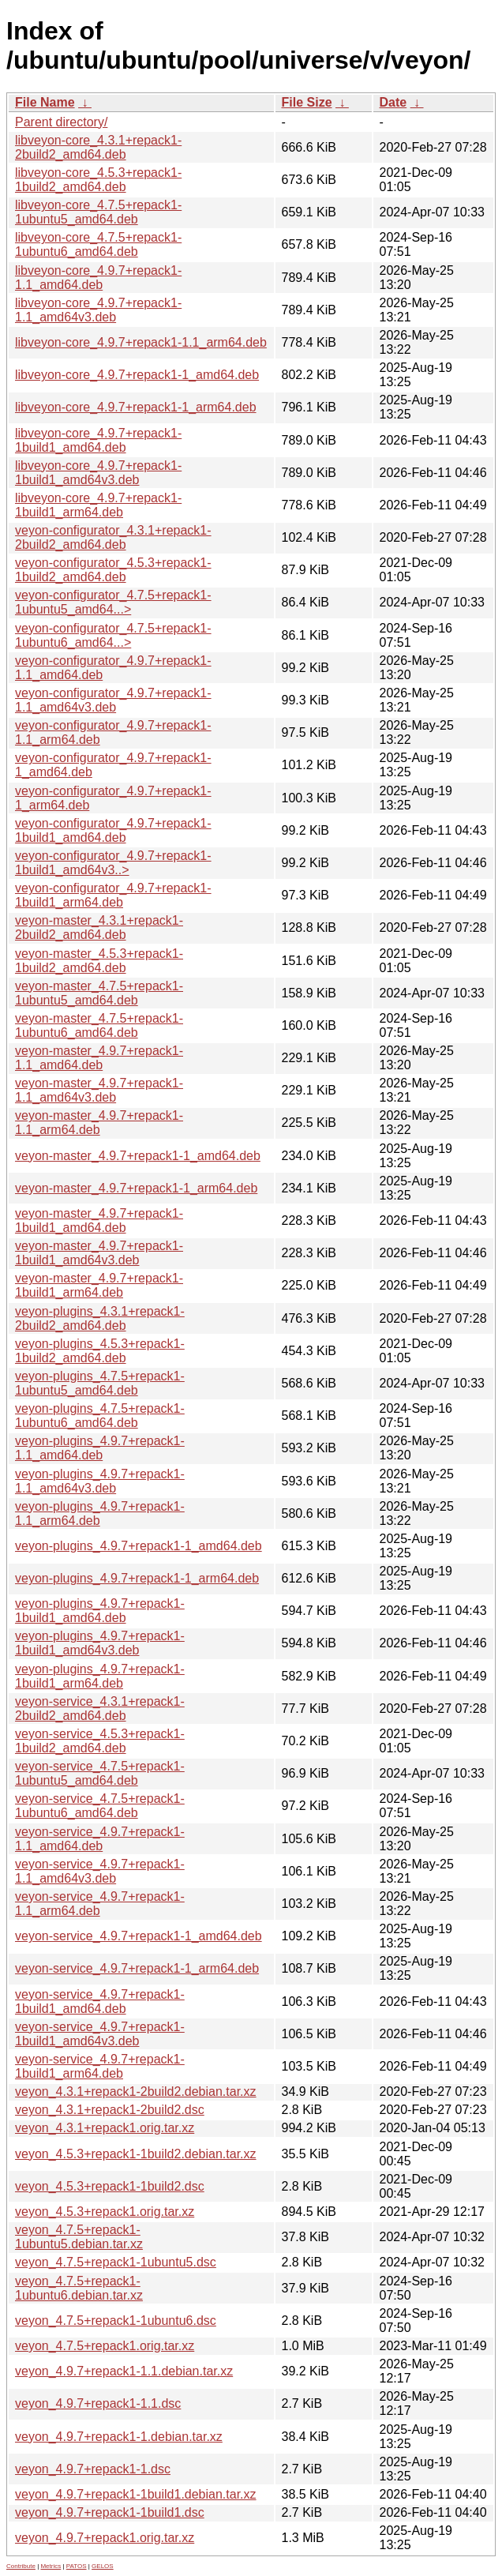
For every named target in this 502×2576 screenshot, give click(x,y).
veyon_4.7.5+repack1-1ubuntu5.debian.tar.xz (79, 2237)
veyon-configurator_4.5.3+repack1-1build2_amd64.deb (113, 570)
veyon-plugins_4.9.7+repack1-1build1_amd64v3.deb (100, 1643)
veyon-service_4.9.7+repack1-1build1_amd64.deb (100, 2001)
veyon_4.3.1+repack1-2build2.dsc (109, 2109)
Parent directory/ (61, 122)
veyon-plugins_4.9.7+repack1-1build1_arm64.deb (100, 1676)
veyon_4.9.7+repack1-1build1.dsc (109, 2512)
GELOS (103, 2566)
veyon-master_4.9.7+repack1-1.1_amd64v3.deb (99, 1090)
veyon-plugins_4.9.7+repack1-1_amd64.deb (138, 1546)
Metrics (50, 2566)
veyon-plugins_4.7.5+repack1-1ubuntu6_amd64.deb (100, 1415)
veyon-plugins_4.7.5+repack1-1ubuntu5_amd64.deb (100, 1383)
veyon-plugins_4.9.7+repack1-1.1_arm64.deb (100, 1513)
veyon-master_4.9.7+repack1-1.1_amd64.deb (99, 1058)
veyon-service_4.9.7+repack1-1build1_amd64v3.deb (100, 2034)
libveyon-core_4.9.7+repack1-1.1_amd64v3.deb (98, 310)
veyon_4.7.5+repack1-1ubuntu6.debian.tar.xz (79, 2288)
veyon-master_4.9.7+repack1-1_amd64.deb (137, 1155)
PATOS (76, 2566)
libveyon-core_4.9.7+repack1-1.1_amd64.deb (98, 277)
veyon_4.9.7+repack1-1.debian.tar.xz (119, 2436)
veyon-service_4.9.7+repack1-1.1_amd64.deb (100, 1839)
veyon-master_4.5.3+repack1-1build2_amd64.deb (99, 960)
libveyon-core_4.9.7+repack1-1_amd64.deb (137, 374)
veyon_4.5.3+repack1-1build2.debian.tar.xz (136, 2154)
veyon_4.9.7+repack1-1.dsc (92, 2469)
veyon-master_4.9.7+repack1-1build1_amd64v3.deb (99, 1253)
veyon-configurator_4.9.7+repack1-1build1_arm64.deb (113, 895)
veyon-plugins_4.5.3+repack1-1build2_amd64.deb (100, 1351)
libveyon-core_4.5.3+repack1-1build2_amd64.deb (98, 179)
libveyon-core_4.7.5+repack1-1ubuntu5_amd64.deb (98, 212)
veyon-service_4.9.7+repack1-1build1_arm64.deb (100, 2066)
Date (393, 102)
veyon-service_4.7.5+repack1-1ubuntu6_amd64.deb (100, 1805)
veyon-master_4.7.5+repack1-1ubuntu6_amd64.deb (99, 1025)
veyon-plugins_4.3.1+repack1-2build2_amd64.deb (100, 1318)
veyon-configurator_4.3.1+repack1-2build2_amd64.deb (113, 537)
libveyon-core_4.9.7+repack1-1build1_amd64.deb (98, 440)
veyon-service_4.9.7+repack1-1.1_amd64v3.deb (100, 1871)
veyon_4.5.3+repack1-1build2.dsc (109, 2186)
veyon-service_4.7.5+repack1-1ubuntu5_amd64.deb (100, 1773)
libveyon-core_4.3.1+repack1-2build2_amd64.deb (98, 147)
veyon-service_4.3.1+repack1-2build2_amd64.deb (100, 1708)
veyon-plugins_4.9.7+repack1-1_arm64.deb (137, 1578)
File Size (307, 102)
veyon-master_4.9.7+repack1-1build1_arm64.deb (99, 1285)
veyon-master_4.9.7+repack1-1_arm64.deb (136, 1188)
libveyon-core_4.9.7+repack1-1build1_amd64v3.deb (98, 472)
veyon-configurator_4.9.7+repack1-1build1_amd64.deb (113, 830)
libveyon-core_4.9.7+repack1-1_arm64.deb (136, 407)
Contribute (21, 2566)
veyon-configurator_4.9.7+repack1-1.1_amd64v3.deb (113, 700)
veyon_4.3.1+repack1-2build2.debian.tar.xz (136, 2091)
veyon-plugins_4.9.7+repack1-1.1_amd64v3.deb (100, 1481)
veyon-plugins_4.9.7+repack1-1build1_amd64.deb (100, 1610)
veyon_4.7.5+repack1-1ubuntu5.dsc (115, 2262)
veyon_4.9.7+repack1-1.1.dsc (98, 2403)
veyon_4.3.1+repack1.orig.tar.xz (104, 2128)
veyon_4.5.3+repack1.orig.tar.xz (104, 2211)
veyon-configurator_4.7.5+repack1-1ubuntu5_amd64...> (113, 602)
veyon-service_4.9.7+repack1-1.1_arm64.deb (100, 1903)
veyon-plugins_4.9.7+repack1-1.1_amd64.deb (100, 1448)
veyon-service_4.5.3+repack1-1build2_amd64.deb (100, 1741)
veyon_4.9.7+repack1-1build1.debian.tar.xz (136, 2494)
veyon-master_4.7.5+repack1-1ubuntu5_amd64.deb (99, 993)
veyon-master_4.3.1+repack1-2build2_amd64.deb (99, 927)
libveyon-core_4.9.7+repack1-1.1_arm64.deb (141, 342)
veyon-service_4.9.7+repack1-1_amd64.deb (138, 1936)
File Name (45, 102)
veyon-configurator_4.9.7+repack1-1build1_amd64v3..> (113, 863)
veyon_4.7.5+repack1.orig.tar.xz (104, 2346)
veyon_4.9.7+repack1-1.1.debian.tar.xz (124, 2371)
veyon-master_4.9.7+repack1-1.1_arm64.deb (99, 1122)
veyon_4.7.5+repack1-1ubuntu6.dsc (115, 2320)
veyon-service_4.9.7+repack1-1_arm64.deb (137, 1968)
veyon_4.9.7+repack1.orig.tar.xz (104, 2537)
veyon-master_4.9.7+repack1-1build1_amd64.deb (99, 1220)
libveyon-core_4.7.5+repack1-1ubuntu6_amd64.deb (98, 244)
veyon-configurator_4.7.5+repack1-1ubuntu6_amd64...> (113, 635)
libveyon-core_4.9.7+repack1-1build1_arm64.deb (98, 505)
